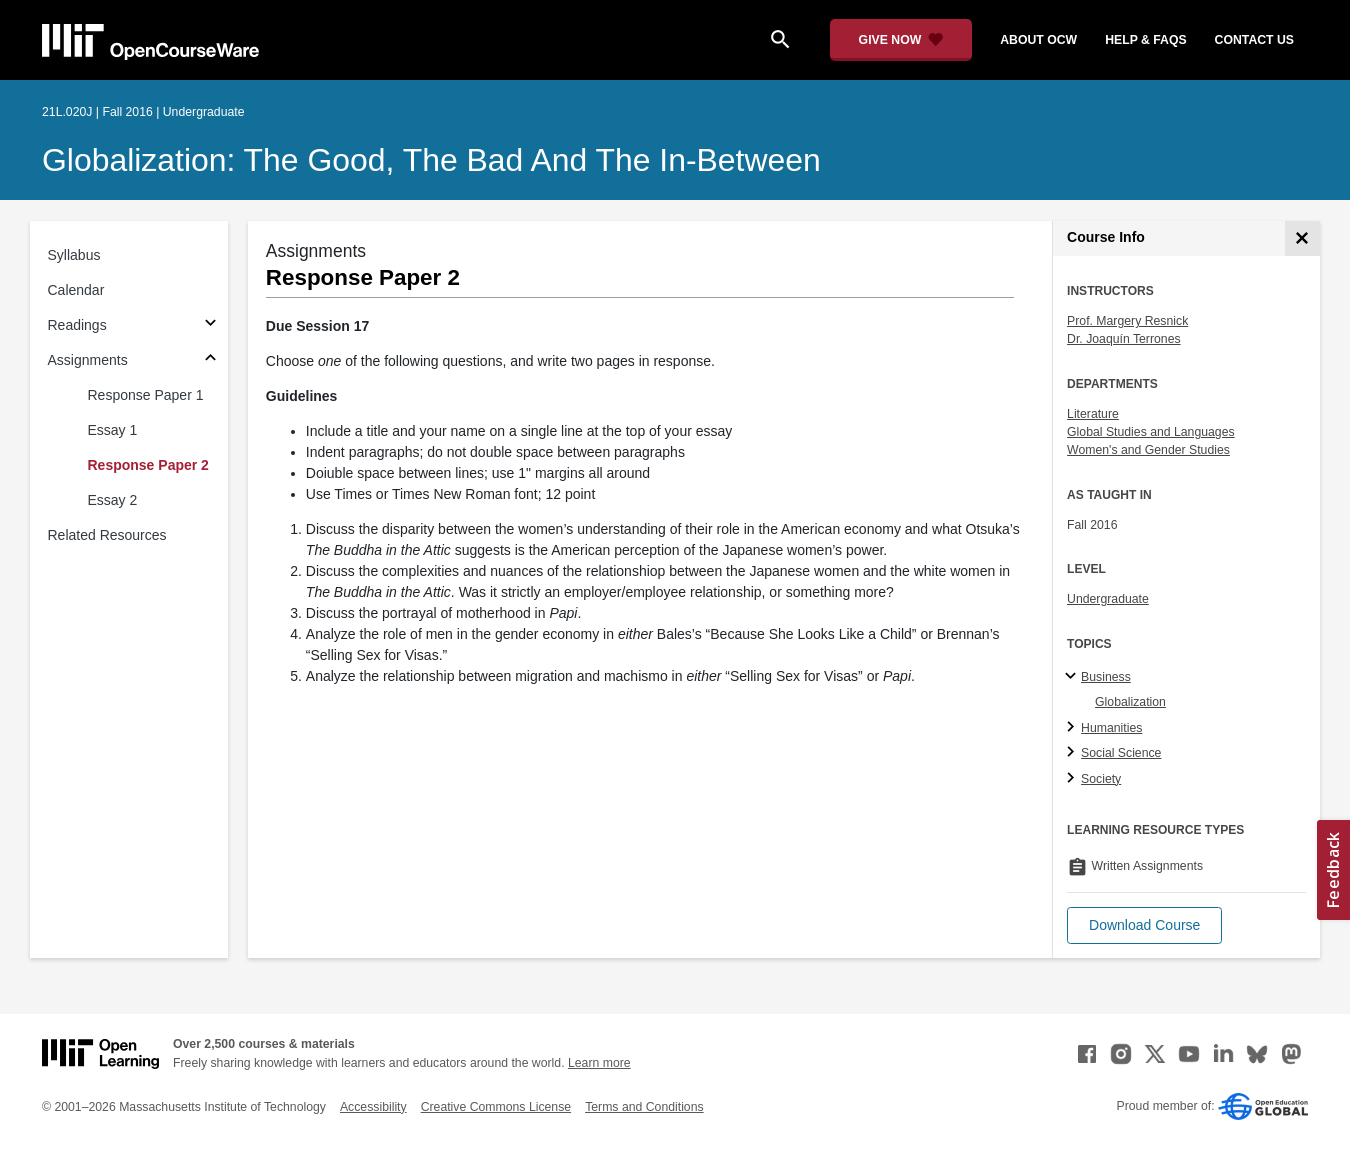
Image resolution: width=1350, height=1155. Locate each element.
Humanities (1111, 728)
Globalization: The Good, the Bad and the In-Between (431, 160)
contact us (1254, 40)
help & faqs (1145, 40)
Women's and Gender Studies (1148, 450)
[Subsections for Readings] (210, 325)
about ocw (1038, 40)
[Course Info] (1302, 238)
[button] (1144, 925)
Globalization (1130, 702)
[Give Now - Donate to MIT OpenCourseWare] (901, 40)
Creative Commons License (496, 1107)
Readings (77, 325)
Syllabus (74, 255)
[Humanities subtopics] (1073, 728)
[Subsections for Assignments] (210, 360)
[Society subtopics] (1073, 779)
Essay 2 (113, 500)
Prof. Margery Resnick (1127, 321)
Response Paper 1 (146, 395)
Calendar (76, 290)
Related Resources (107, 535)
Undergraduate (1108, 599)
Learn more (599, 1063)
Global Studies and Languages (1151, 432)
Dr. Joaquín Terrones (1124, 339)
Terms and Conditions (644, 1107)
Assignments (88, 360)
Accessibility (373, 1107)
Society (1101, 779)
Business (1106, 677)
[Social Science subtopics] (1073, 753)
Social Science (1121, 753)
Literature (1093, 414)
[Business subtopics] (1073, 677)
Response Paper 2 (148, 465)
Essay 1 (113, 430)
